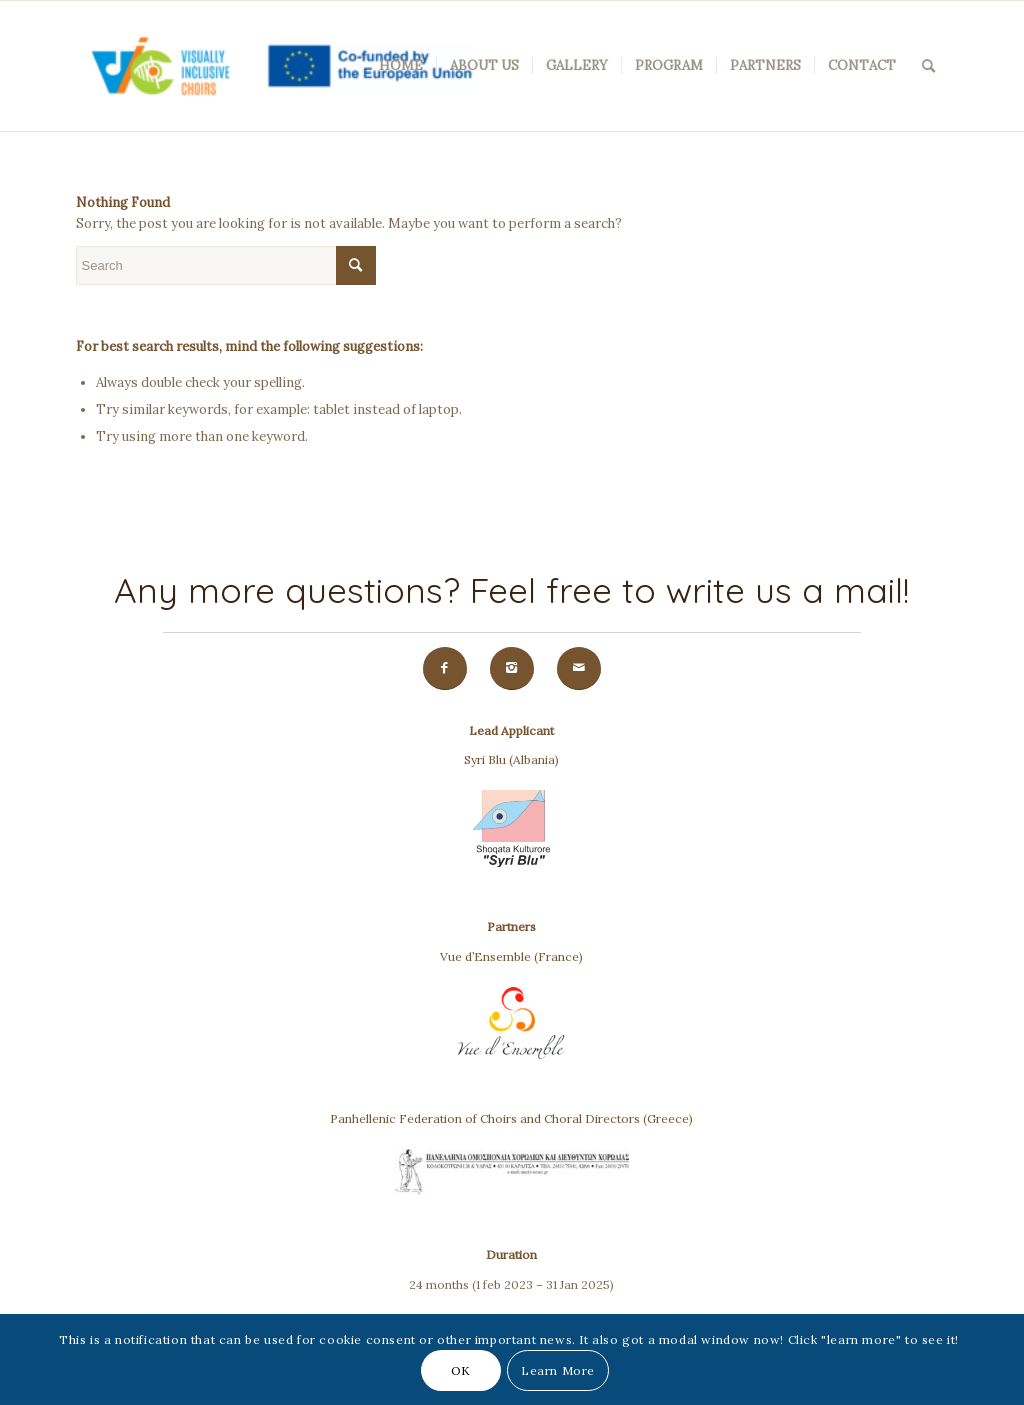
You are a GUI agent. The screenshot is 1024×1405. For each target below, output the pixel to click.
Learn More (558, 1370)
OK (461, 1370)
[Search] (928, 66)
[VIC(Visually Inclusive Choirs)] (276, 66)
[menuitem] (401, 66)
